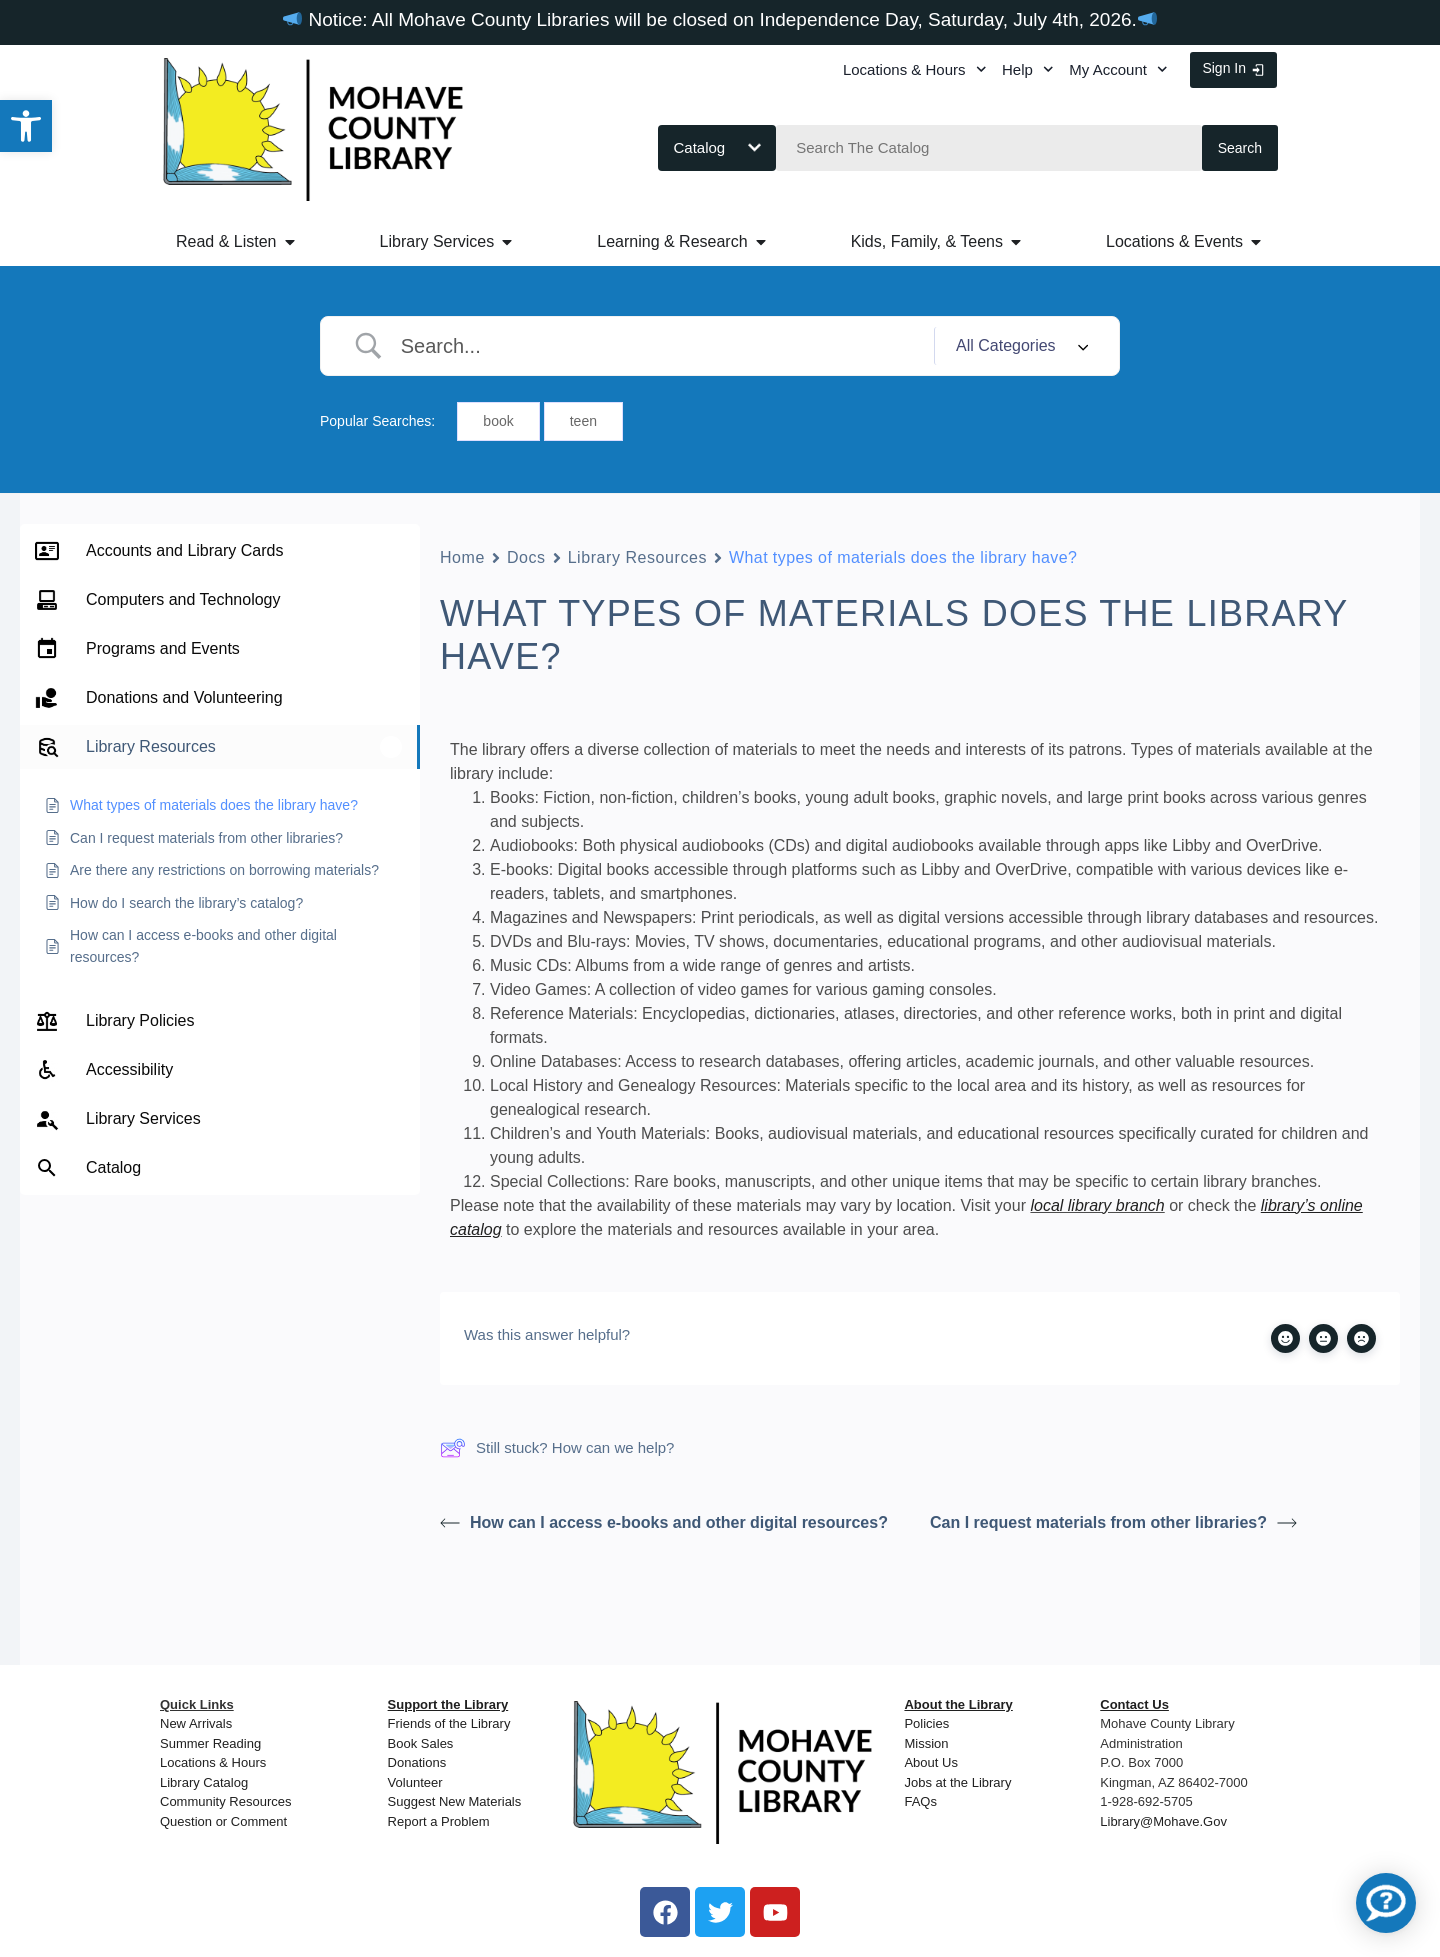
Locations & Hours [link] (914, 69)
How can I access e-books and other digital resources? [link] (664, 1523)
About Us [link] (930, 1762)
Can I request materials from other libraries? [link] (1113, 1523)
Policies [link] (926, 1723)
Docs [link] (526, 557)
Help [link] (1027, 69)
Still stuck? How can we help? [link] (557, 1448)
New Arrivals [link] (196, 1723)
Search (1240, 148)
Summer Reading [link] (210, 1743)
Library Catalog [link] (204, 1782)
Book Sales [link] (421, 1743)
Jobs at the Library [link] (957, 1782)
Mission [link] (926, 1743)
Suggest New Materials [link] (455, 1801)
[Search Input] (660, 346)
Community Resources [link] (226, 1801)
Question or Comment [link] (223, 1821)
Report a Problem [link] (439, 1821)
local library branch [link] (1097, 1205)
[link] (26, 126)
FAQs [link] (920, 1801)
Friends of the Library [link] (449, 1723)
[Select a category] (1019, 346)
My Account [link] (1118, 69)
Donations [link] (417, 1762)
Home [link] (462, 557)
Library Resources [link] (637, 557)
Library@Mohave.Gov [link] (1163, 1821)
